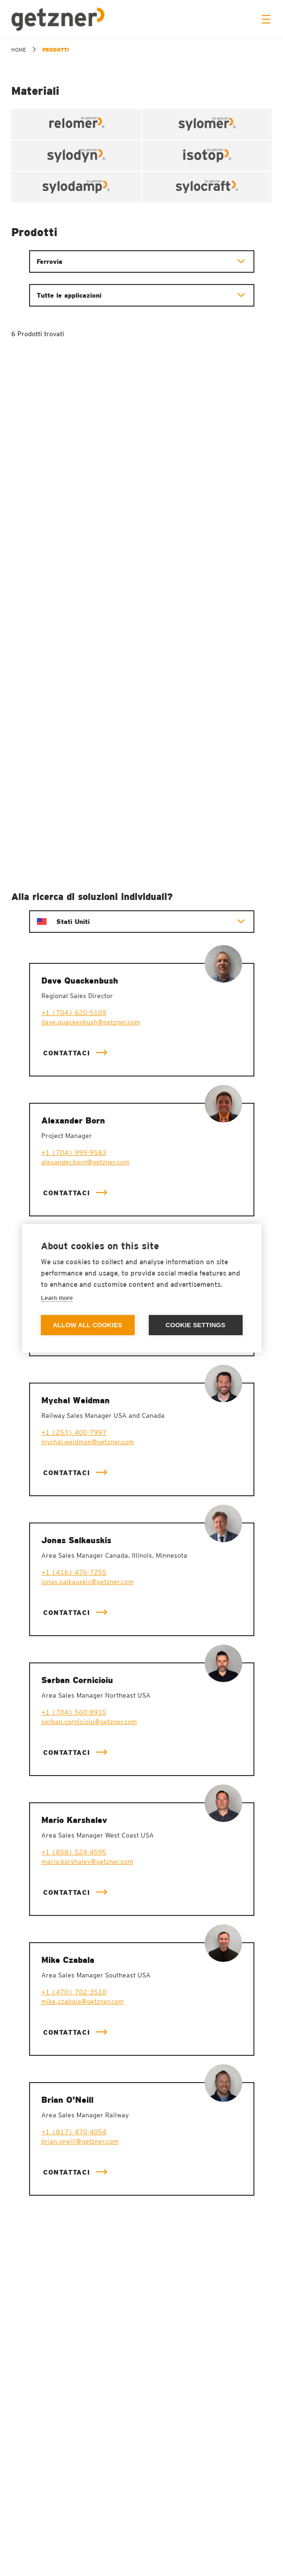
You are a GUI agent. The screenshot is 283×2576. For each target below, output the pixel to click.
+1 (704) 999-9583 (74, 1152)
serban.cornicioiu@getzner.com (89, 1721)
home (18, 49)
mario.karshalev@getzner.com (87, 1861)
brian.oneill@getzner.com (80, 2141)
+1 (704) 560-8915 (74, 1712)
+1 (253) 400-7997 (74, 1432)
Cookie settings (196, 1325)
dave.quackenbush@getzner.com (90, 1022)
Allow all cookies (87, 1325)
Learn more (57, 1297)
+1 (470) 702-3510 (74, 1992)
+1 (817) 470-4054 (74, 2132)
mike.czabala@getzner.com (82, 2001)
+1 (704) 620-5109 (74, 1012)
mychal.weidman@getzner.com (87, 1442)
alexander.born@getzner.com (85, 1162)
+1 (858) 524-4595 (74, 1852)
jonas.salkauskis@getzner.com (87, 1581)
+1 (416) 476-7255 (74, 1572)
